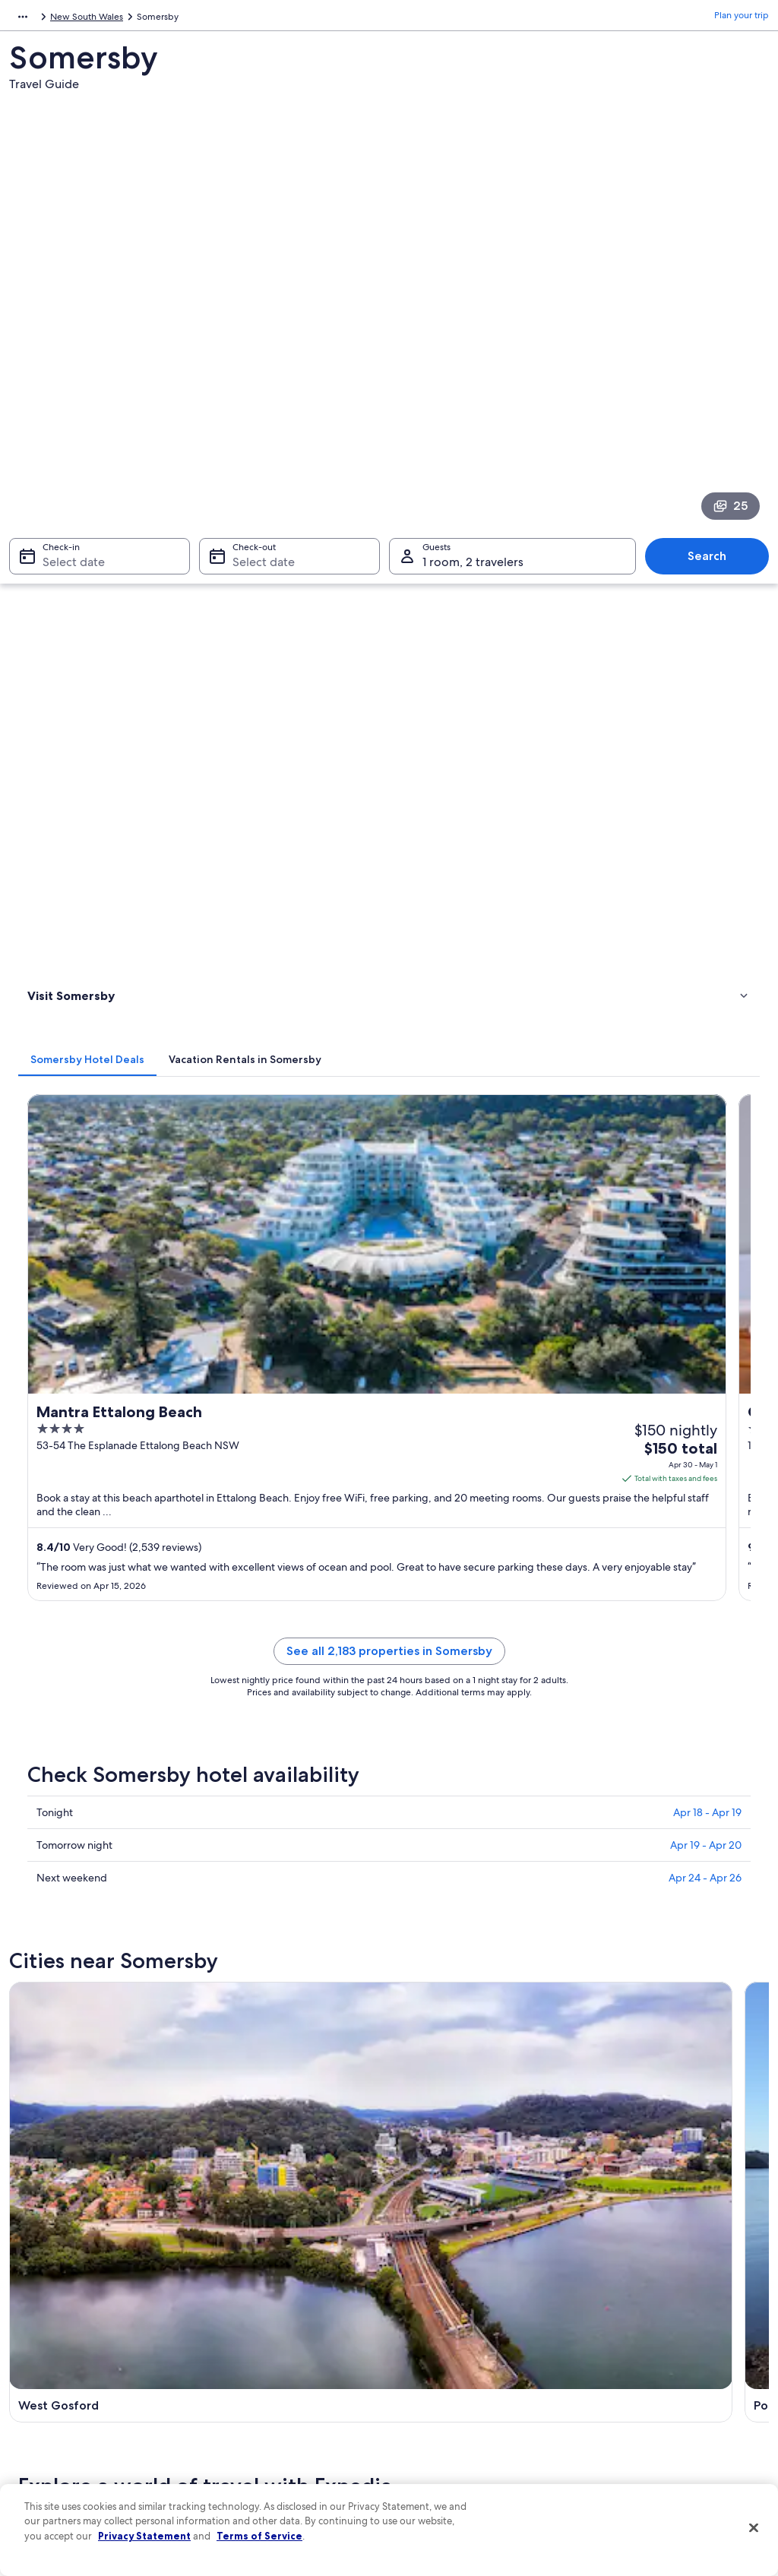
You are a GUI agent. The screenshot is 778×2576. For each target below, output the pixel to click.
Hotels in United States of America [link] (285, 2274)
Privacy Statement (144, 2536)
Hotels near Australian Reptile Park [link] (126, 1669)
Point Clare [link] (237, 1770)
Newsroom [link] (47, 2347)
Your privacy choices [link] (446, 2396)
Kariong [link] (416, 1770)
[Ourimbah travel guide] (291, 1320)
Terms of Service (259, 2536)
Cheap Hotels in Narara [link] (100, 1612)
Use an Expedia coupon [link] (642, 2359)
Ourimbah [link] (234, 1798)
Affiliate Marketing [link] (62, 2420)
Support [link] (611, 2250)
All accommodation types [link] (267, 2420)
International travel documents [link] (657, 2384)
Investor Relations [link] (60, 2372)
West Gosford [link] (57, 1770)
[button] (389, 1453)
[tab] (277, 450)
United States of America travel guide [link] (291, 2250)
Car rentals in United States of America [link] (293, 2396)
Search (714, 363)
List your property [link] (60, 2299)
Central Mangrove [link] (445, 1798)
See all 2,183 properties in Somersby (484, 830)
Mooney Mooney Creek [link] (84, 1826)
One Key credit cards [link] (257, 2469)
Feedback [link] (44, 2444)
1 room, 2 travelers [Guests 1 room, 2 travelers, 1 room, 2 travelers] (472, 370)
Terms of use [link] (430, 2299)
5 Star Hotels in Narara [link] (446, 1640)
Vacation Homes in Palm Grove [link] (117, 1554)
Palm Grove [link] (616, 1798)
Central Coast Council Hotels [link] (112, 1583)
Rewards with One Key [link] (261, 2444)
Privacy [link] (418, 2250)
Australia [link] (228, 19)
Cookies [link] (420, 2274)
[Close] (753, 2528)
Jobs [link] (34, 2274)
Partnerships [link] (49, 2323)
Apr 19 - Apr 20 (706, 1006)
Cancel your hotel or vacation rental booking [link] (666, 2280)
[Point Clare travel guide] (484, 1174)
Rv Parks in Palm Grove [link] (447, 1554)
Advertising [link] (47, 2396)
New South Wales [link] (296, 19)
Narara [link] (602, 1770)
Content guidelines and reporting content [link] (473, 2426)
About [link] (37, 2250)
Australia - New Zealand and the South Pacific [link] (103, 19)
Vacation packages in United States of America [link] (291, 2341)
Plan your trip (741, 19)
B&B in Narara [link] (79, 1640)
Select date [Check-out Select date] (259, 370)
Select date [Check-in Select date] (64, 370)
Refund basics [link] (623, 2335)
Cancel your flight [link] (630, 2311)
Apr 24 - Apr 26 (705, 1039)
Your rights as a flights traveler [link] (655, 2408)
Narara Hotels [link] (426, 1612)
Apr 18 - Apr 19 (707, 973)
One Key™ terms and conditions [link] (470, 2323)
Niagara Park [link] (52, 1798)
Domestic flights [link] (247, 2372)
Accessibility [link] (429, 2372)
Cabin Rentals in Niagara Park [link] (462, 1669)
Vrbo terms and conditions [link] (459, 2347)
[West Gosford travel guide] (291, 1174)
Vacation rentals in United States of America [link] (285, 2305)
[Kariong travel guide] (677, 1174)
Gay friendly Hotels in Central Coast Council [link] (495, 1583)
